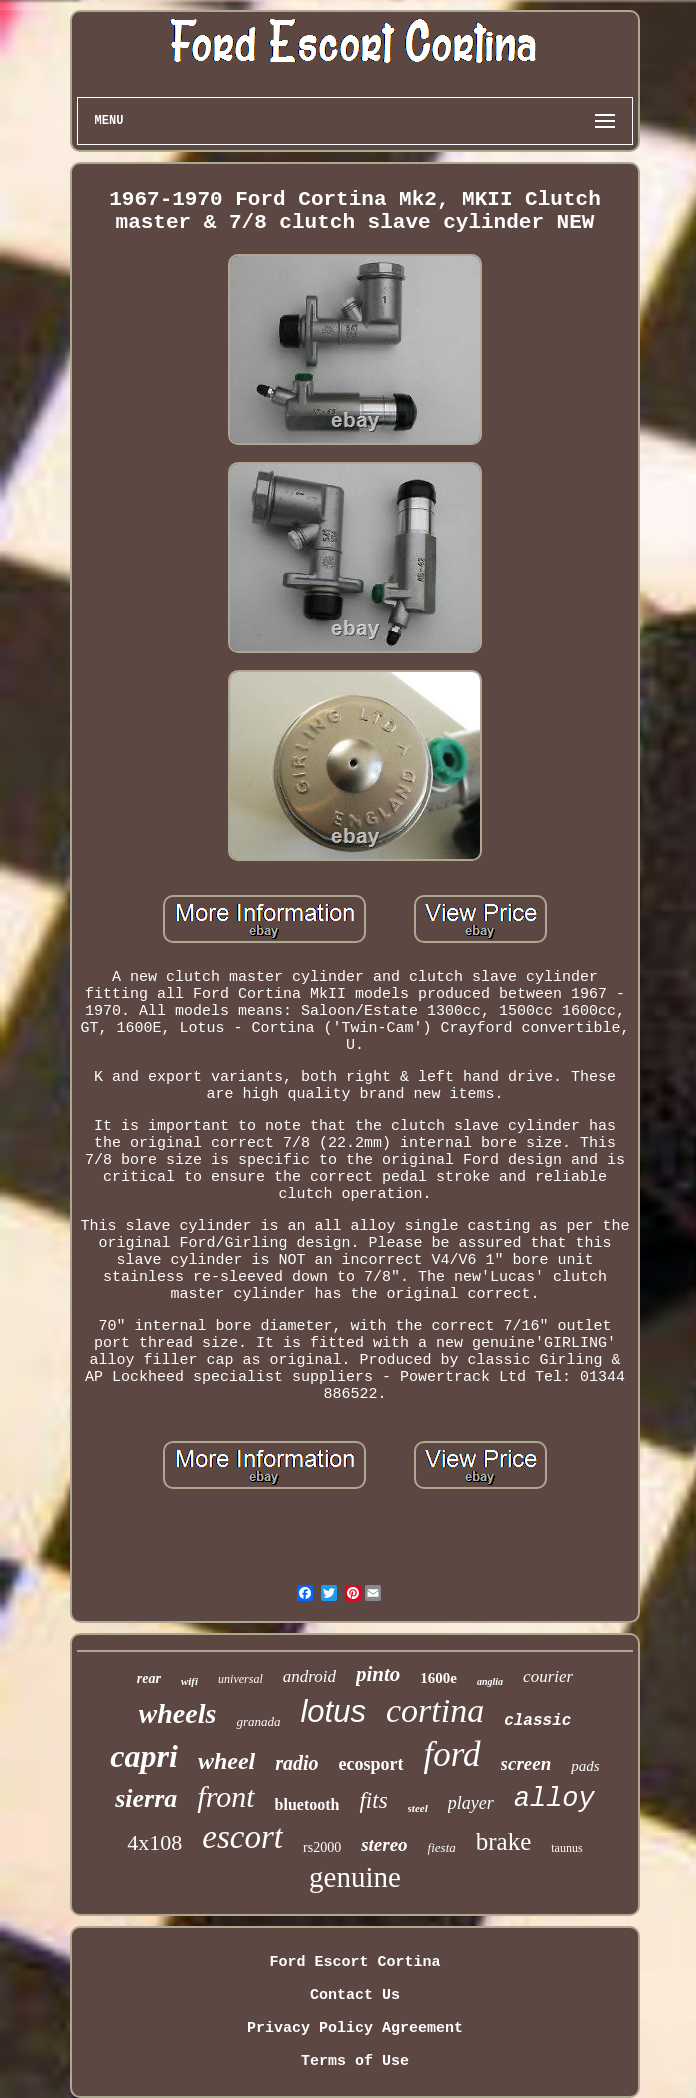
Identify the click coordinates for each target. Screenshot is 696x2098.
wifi (189, 1681)
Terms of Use (355, 2061)
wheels (178, 1713)
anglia (490, 1681)
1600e (438, 1678)
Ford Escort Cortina (354, 1962)
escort (242, 1837)
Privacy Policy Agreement (355, 2028)
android (309, 1676)
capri (144, 1756)
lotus (332, 1711)
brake (504, 1841)
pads (585, 1766)
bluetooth (307, 1804)
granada (258, 1721)
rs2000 (322, 1847)
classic (537, 1721)
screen (526, 1763)
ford (452, 1754)
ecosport (371, 1764)
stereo (384, 1844)
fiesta (442, 1847)
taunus (566, 1848)
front (225, 1796)
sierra (146, 1798)
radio (296, 1763)
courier (548, 1676)
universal (240, 1679)
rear (149, 1678)
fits (373, 1800)
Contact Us (355, 1995)
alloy (554, 1799)
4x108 (154, 1842)
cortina (435, 1710)
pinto (378, 1674)
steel (418, 1808)
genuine (355, 1877)
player (471, 1803)
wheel (226, 1761)
